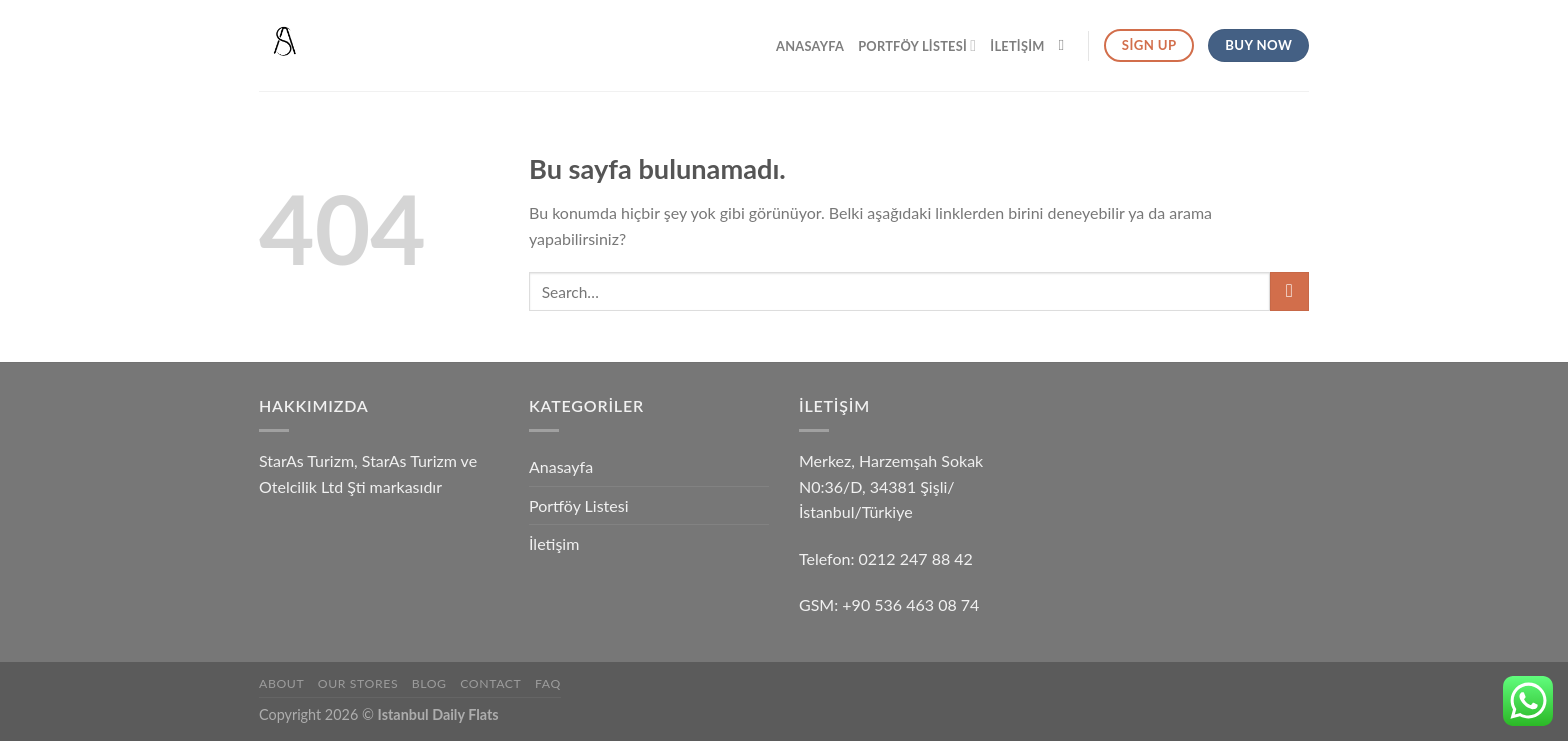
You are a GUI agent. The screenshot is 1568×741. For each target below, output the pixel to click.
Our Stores (358, 683)
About (281, 683)
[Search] (1066, 45)
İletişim (1017, 46)
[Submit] (1289, 291)
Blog (429, 683)
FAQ (548, 683)
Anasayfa (810, 46)
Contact (490, 683)
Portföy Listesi (917, 45)
